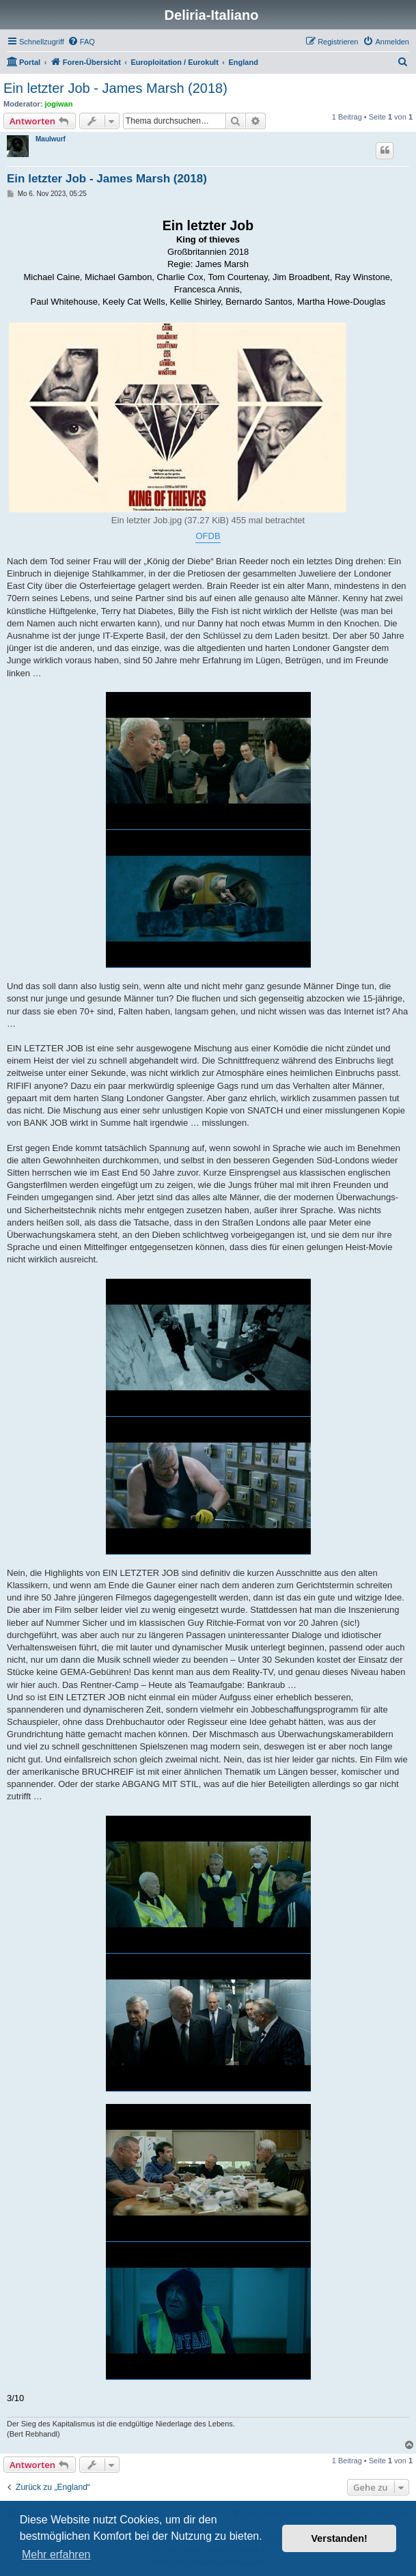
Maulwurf (51, 139)
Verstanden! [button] (339, 2538)
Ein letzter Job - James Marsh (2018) (115, 88)
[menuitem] (81, 41)
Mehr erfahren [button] (56, 2554)
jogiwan (59, 104)
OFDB (207, 536)
